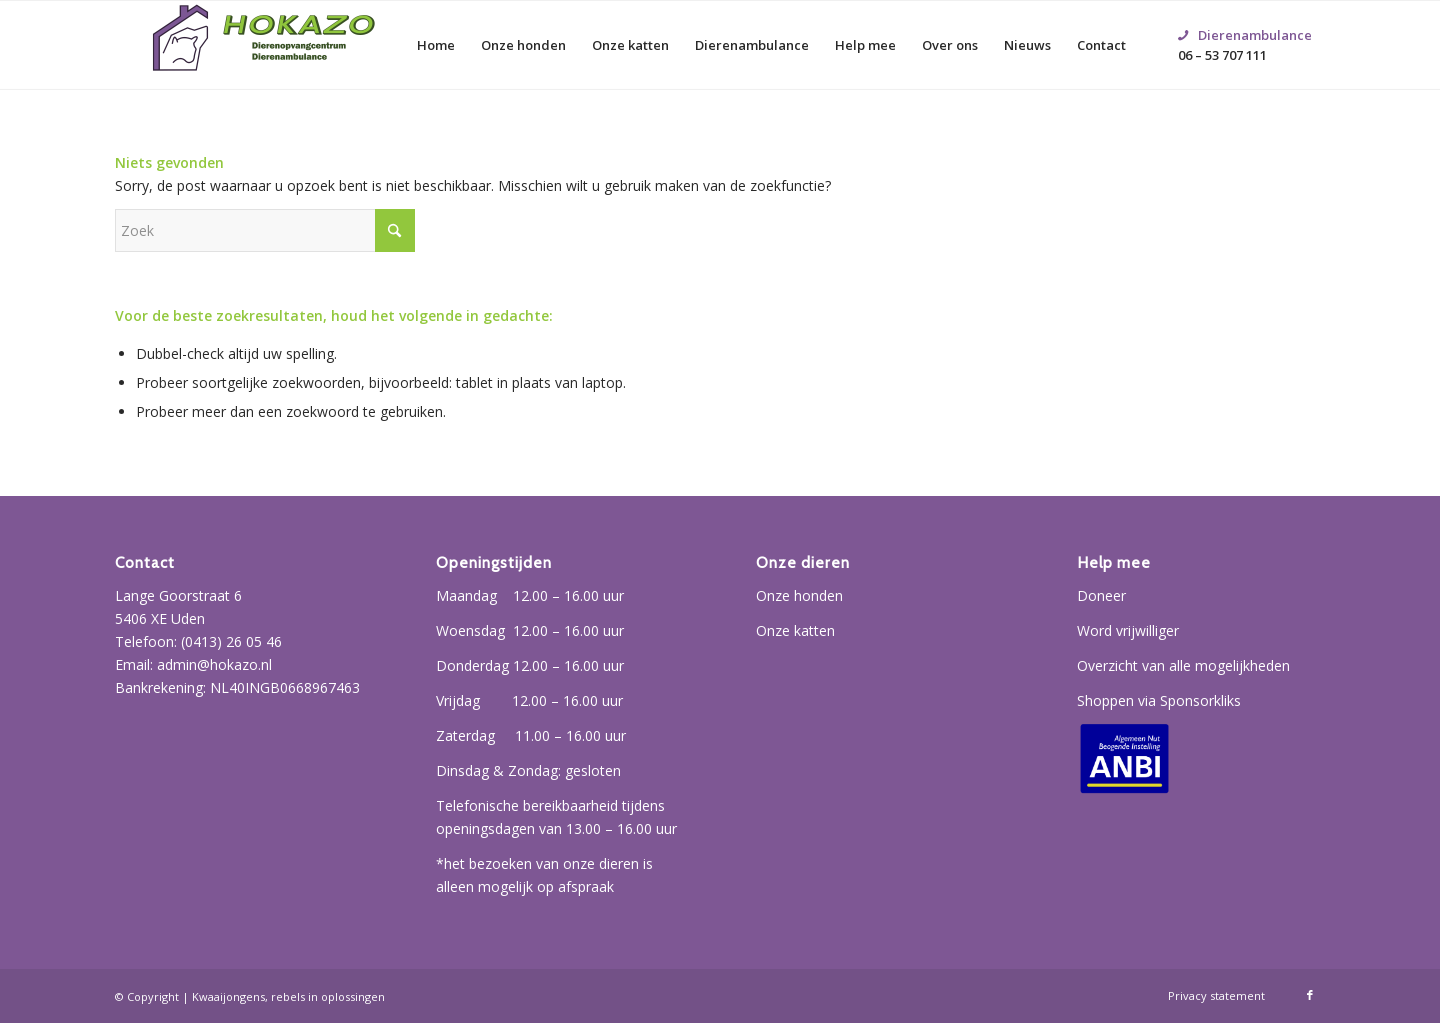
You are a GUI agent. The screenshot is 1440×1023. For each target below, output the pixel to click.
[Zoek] (265, 230)
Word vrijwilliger (1128, 630)
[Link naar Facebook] (1310, 995)
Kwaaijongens (228, 996)
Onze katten (795, 630)
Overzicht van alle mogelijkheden (1183, 665)
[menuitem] (436, 45)
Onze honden (799, 595)
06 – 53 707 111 (1245, 21)
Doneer (1101, 595)
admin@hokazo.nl (214, 664)
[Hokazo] (265, 45)
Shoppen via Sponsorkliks (1159, 700)
